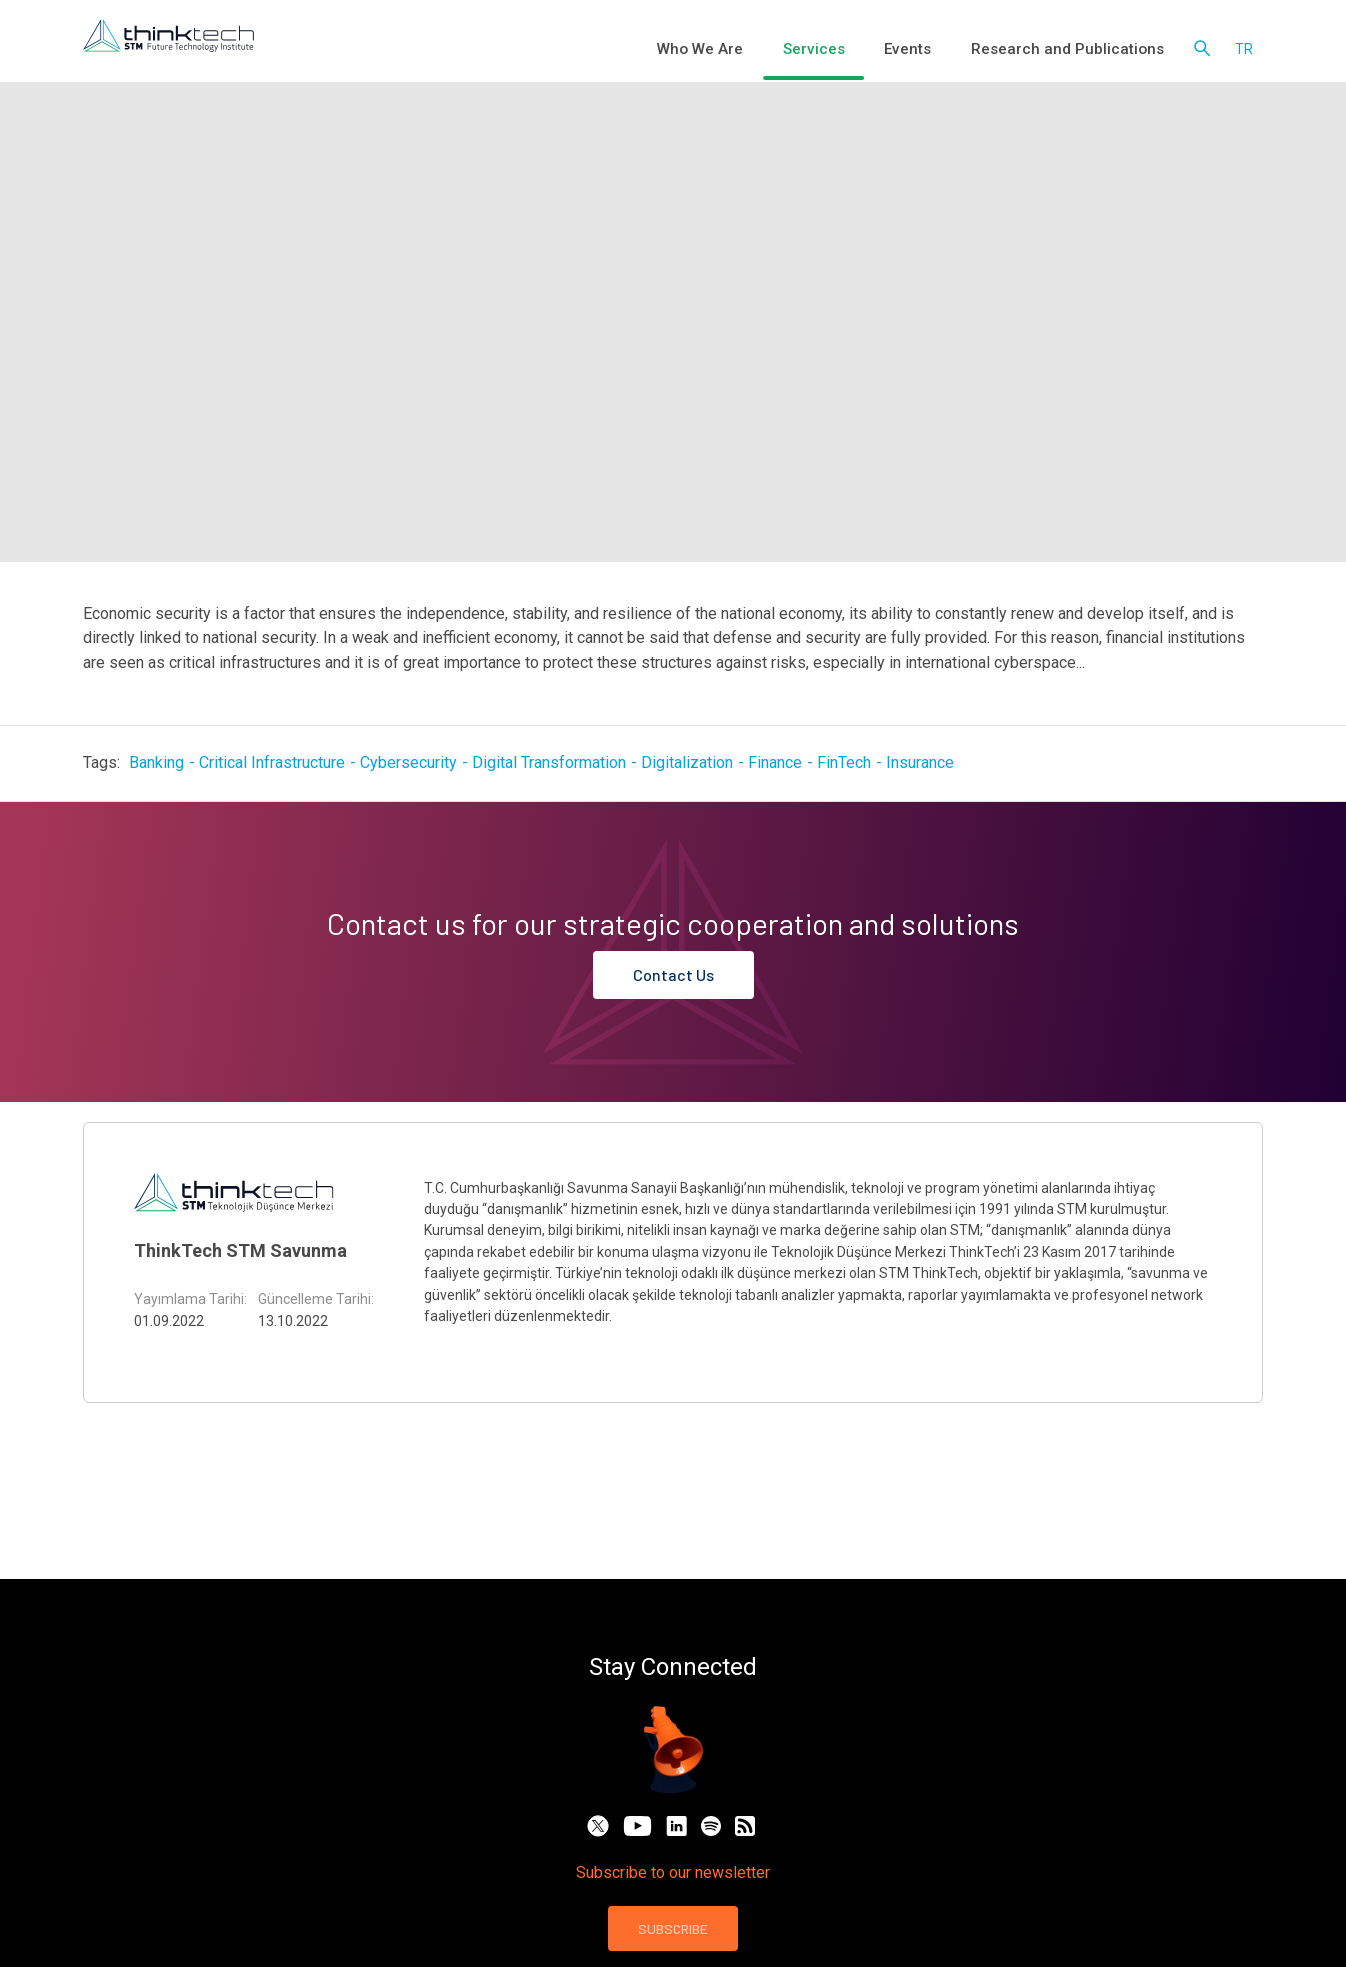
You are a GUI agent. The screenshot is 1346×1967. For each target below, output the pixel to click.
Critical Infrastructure (272, 762)
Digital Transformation (549, 762)
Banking (156, 762)
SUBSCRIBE (673, 1928)
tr (1244, 50)
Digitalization (687, 762)
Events (941, 50)
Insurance (920, 762)
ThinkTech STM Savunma (240, 1250)
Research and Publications (1081, 50)
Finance (775, 762)
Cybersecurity (408, 762)
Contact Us (673, 974)
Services (861, 50)
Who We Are (763, 50)
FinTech (844, 762)
